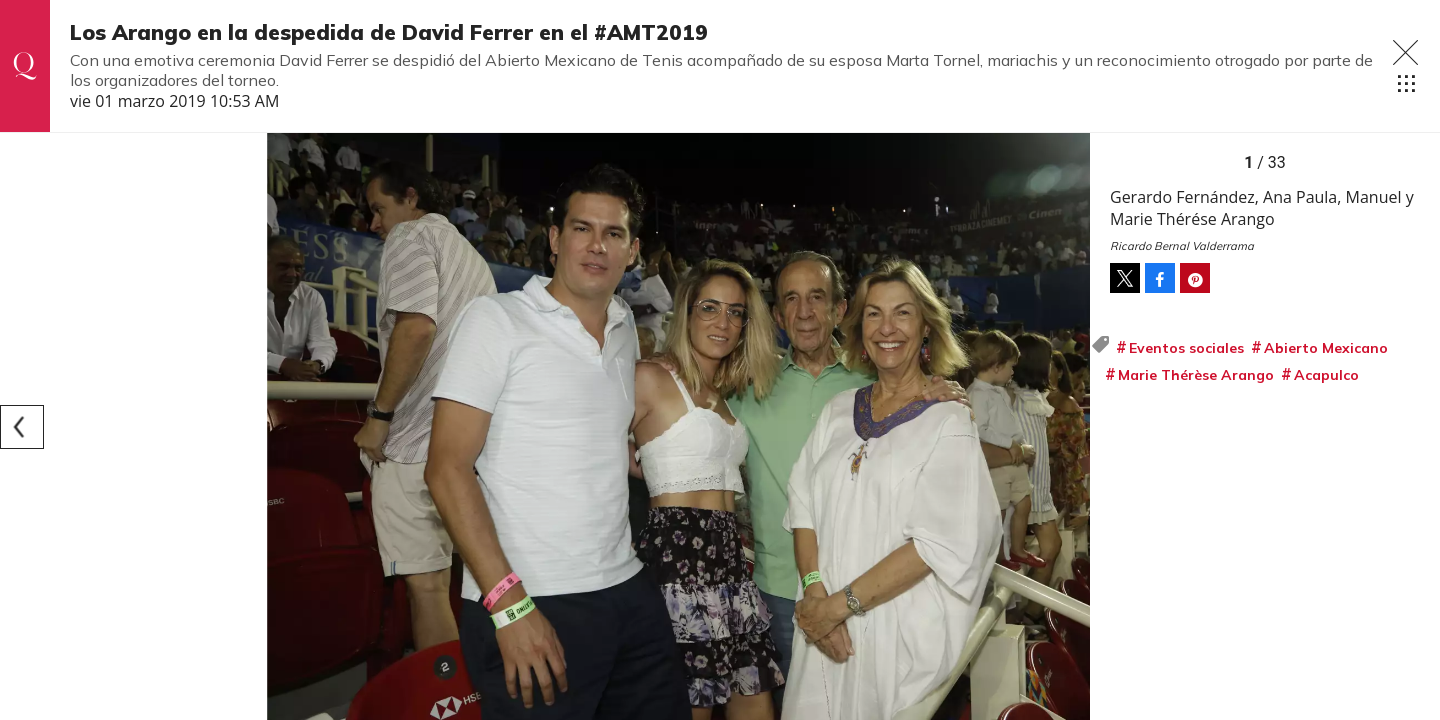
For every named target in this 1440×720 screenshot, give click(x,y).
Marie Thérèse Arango (1196, 375)
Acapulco (1326, 375)
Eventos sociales (1186, 348)
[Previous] (22, 427)
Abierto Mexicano (1326, 348)
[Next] (1068, 427)
